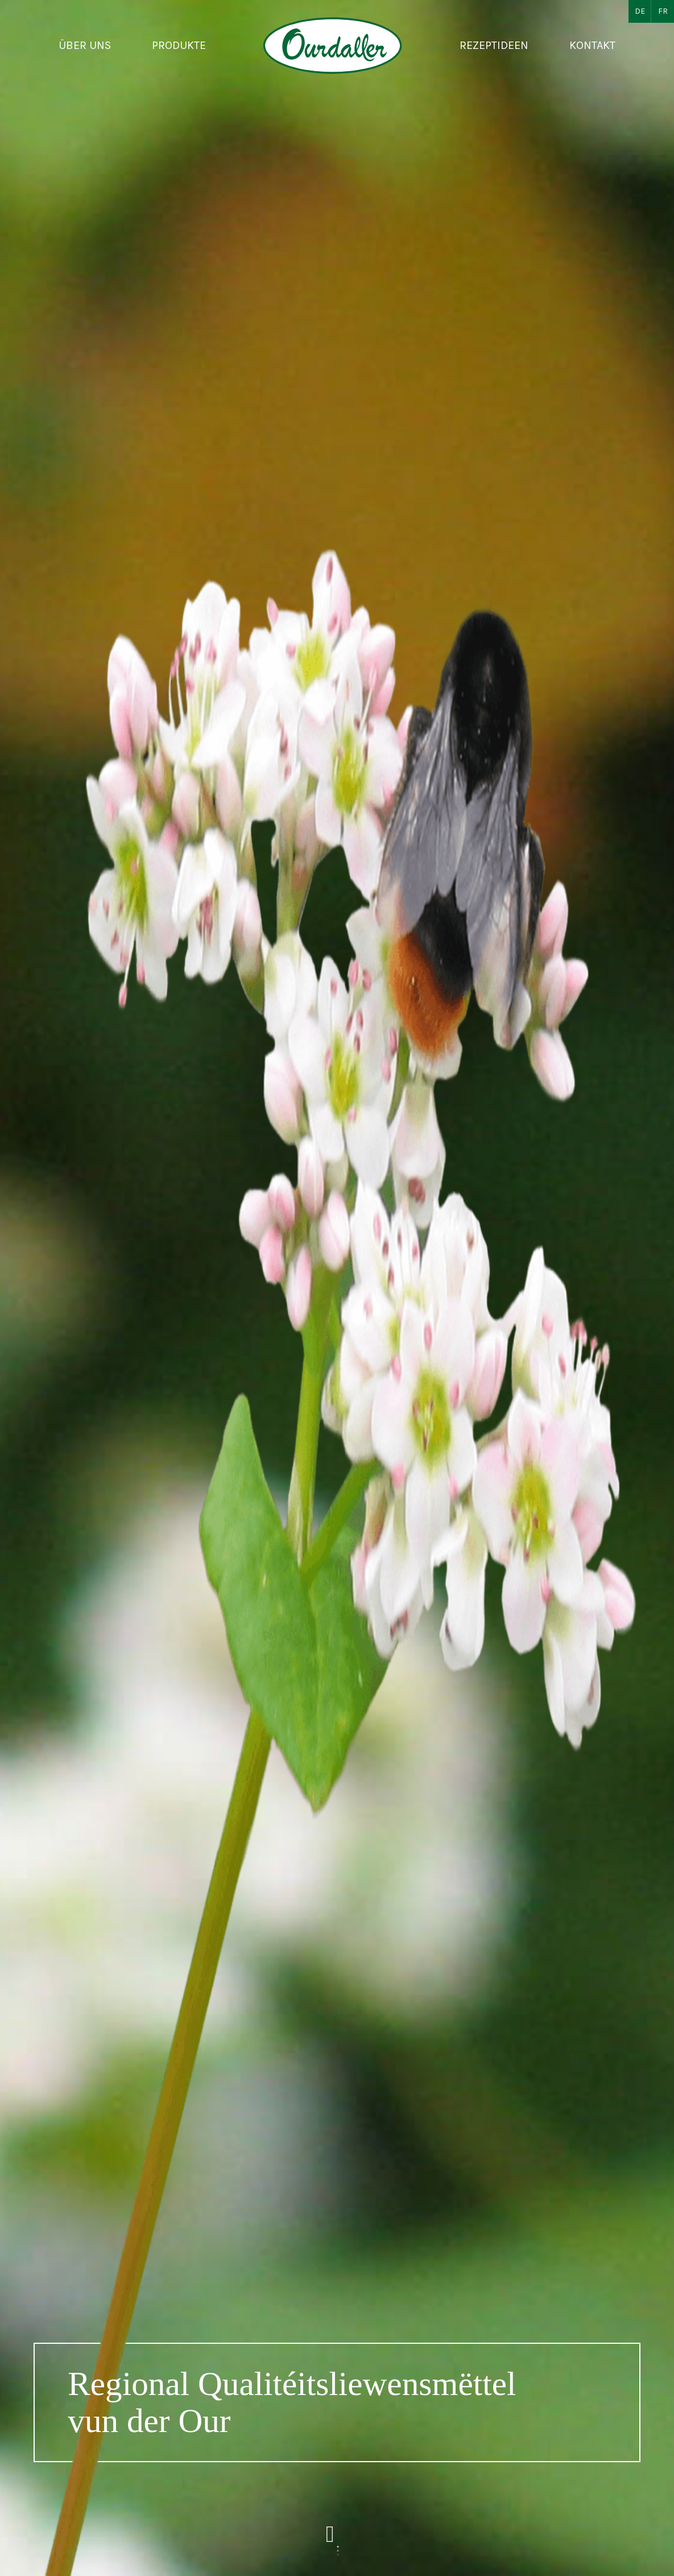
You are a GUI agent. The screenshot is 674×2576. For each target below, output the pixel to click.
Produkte (179, 45)
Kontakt (592, 45)
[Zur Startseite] (332, 45)
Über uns (85, 45)
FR (663, 11)
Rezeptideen (494, 45)
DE (640, 11)
